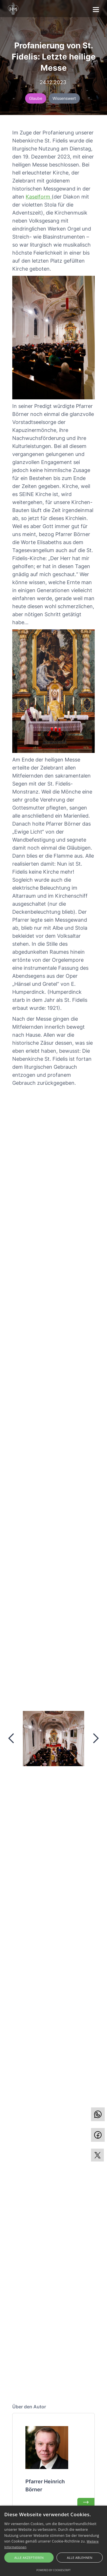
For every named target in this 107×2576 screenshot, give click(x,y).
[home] (13, 8)
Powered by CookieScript (53, 2570)
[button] (96, 7)
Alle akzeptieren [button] (29, 2557)
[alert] (53, 2541)
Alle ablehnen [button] (79, 2557)
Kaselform (39, 197)
